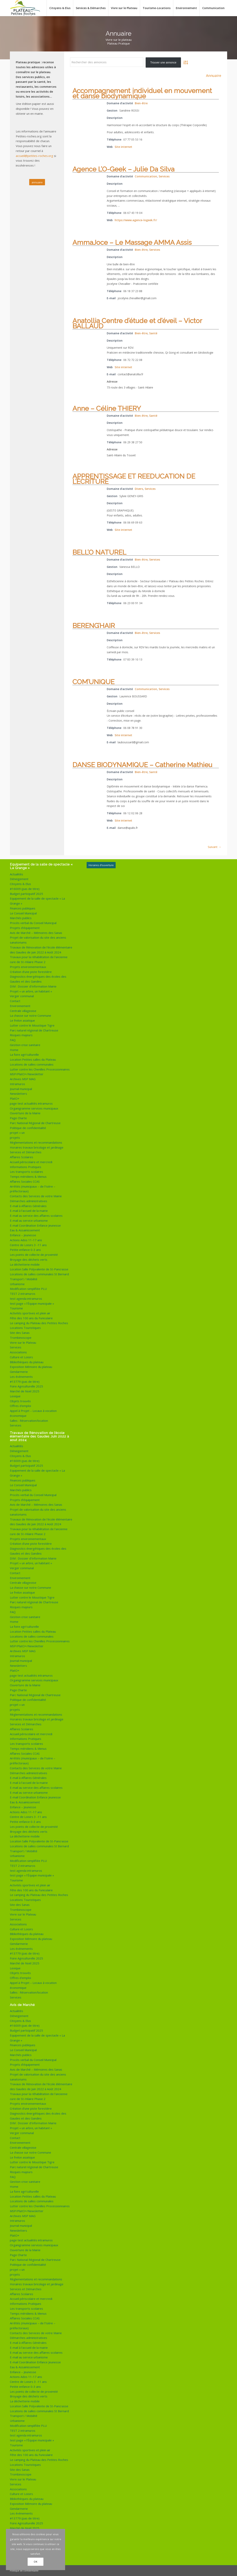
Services (164, 176)
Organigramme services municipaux (34, 1108)
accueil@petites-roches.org (34, 156)
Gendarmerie (19, 1372)
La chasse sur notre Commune (30, 1015)
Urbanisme (17, 1284)
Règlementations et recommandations (36, 1142)
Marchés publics (21, 918)
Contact (15, 1001)
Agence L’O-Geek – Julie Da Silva (123, 169)
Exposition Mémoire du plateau (31, 1367)
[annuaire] (37, 182)
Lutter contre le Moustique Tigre (32, 1025)
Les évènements (21, 1377)
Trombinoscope (20, 1338)
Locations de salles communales (31, 1064)
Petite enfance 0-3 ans (25, 1250)
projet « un (17, 1133)
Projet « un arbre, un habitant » (31, 991)
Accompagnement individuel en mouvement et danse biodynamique (142, 93)
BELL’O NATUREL (99, 552)
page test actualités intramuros (31, 1103)
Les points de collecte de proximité (34, 1255)
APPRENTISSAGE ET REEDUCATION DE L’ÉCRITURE (133, 478)
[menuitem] (60, 8)
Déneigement (19, 879)
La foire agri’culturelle (24, 1054)
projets (15, 1137)
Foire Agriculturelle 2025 (26, 1386)
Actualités (16, 874)
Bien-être (141, 103)
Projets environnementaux (28, 967)
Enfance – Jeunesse (23, 1235)
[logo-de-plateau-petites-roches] (25, 8)
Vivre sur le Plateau (23, 1342)
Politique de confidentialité (28, 1128)
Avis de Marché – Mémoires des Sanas (36, 933)
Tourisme (16, 1308)
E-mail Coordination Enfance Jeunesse (35, 1225)
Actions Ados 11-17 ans (26, 1240)
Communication (146, 176)
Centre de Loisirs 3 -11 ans (28, 1245)
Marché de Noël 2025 (24, 1391)
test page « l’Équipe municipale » (32, 1303)
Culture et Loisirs (21, 1357)
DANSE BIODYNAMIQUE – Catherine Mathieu (142, 765)
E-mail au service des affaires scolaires (36, 1216)
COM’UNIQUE (93, 682)
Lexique (15, 1396)
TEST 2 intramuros (22, 1294)
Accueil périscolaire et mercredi (31, 1162)
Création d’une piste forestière (31, 972)
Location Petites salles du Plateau (33, 1059)
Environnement (20, 1006)
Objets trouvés (20, 1401)
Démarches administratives (28, 1201)
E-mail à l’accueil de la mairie (29, 1211)
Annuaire (213, 75)
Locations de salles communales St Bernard (39, 1274)
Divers (139, 489)
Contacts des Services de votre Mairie (36, 1196)
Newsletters (18, 1094)
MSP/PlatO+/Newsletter (26, 1074)
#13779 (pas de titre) (24, 1381)
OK (35, 2561)
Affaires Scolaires (21, 1157)
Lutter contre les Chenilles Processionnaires (40, 1069)
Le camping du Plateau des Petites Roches (39, 1323)
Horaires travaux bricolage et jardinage (36, 1147)
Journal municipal (21, 1089)
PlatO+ (14, 1098)
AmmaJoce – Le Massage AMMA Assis (132, 242)
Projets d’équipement (25, 928)
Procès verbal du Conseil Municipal (33, 923)
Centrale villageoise (23, 1011)
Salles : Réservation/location (29, 1421)
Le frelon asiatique (22, 1020)
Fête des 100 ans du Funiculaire (31, 1318)
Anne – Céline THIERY (106, 408)
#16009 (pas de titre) (24, 889)
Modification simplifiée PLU (28, 1289)
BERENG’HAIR (93, 626)
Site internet (123, 147)
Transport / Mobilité (23, 1279)
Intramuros (17, 1084)
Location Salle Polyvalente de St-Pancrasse (39, 1269)
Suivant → (214, 847)
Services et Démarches (25, 1152)
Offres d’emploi (20, 1406)
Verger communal (22, 996)
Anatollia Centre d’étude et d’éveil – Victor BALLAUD (137, 323)
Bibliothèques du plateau (26, 1362)
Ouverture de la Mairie (25, 1113)
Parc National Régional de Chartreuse (35, 1123)
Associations (18, 1352)
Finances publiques (22, 908)
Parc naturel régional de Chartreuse (34, 1030)
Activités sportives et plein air (30, 1313)
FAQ (13, 1040)
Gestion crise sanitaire (25, 1045)
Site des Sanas (20, 1333)
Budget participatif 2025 (26, 894)
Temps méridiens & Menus (28, 1177)
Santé (153, 333)
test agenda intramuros (26, 1299)
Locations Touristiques (25, 1328)
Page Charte (18, 1118)
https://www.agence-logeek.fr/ (136, 220)
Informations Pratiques (25, 1167)
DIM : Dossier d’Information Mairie (33, 986)
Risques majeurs (21, 1035)
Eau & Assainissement (25, 1230)
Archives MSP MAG (23, 1079)
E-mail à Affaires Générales (28, 1206)
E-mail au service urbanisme (29, 1220)
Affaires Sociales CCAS (25, 1181)
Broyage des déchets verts (28, 1259)
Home (14, 1050)
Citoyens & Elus (20, 884)
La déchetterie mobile (25, 1264)
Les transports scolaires (26, 1172)
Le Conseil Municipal (23, 913)
